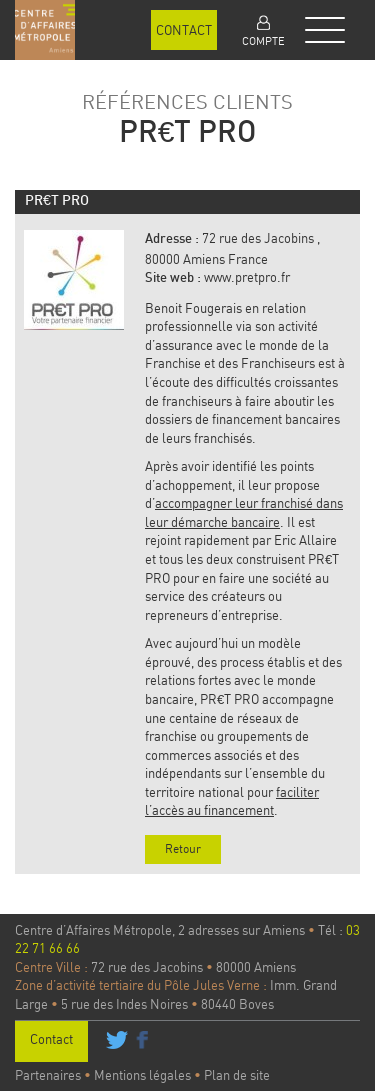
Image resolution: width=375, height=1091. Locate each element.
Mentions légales (142, 1075)
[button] (263, 30)
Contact (51, 1039)
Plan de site (237, 1075)
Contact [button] (184, 30)
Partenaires (48, 1075)
